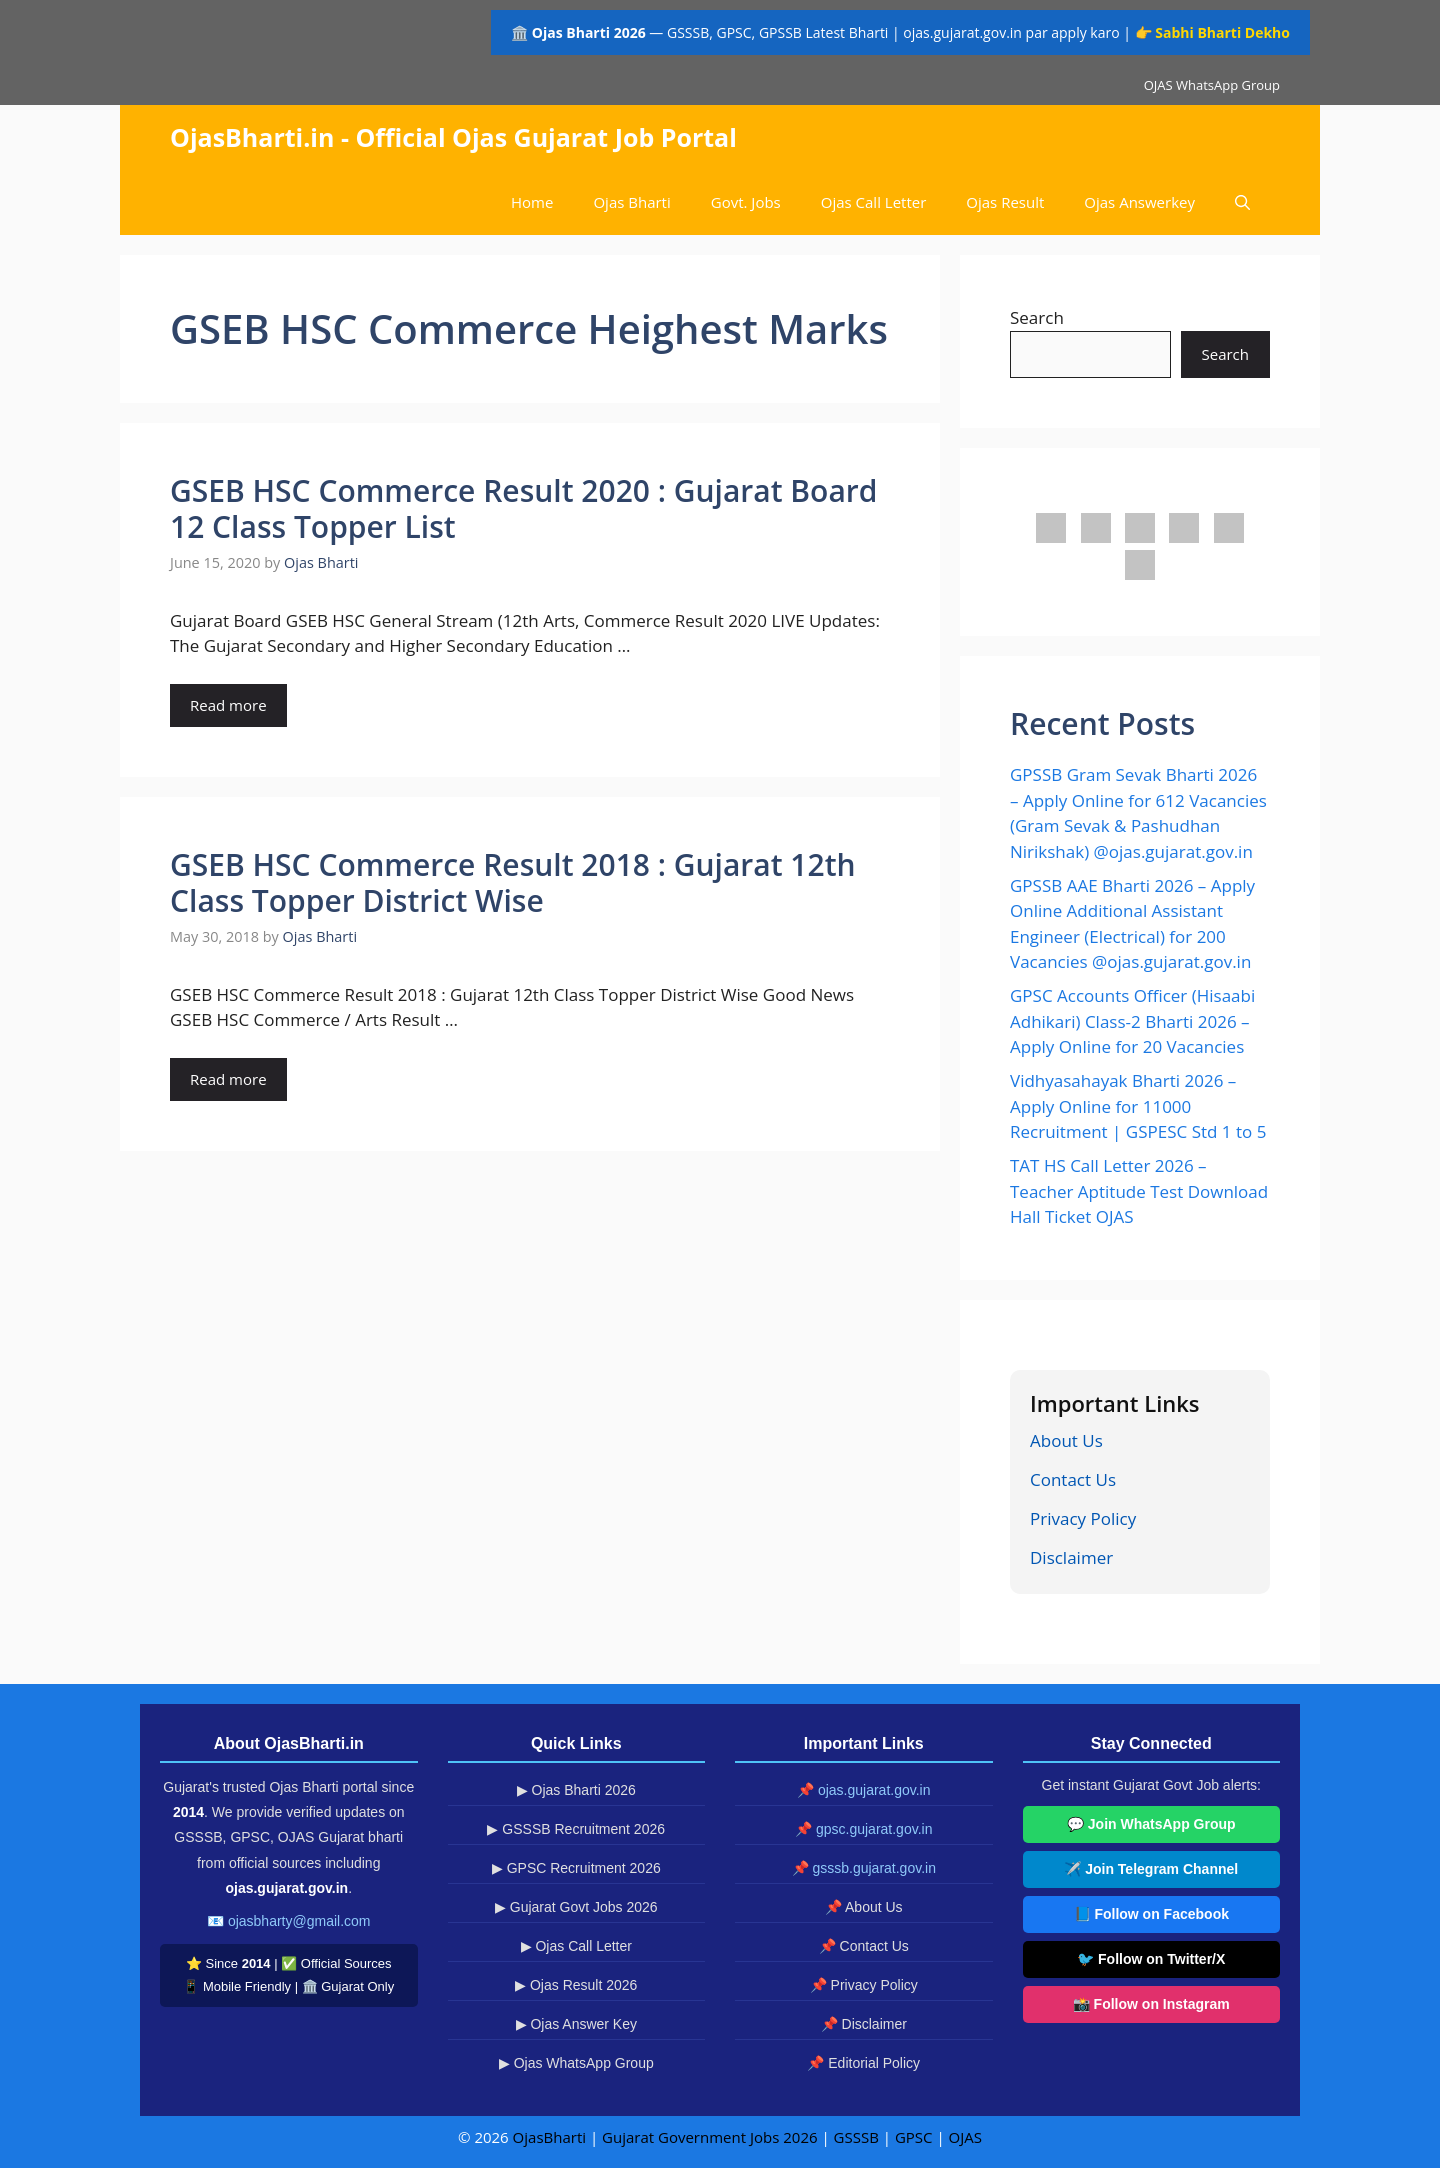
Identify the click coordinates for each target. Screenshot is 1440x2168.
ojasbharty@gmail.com (299, 1921)
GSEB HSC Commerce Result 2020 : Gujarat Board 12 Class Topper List (523, 508)
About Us (1066, 1440)
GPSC (914, 2137)
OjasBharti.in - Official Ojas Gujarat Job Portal (453, 137)
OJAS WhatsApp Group (1212, 85)
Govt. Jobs (746, 202)
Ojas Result (1005, 202)
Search (1037, 317)
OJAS (965, 2137)
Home (532, 202)
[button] (1242, 202)
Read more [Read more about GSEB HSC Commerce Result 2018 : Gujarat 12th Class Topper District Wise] (228, 1079)
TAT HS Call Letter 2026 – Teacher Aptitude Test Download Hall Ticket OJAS (1139, 1191)
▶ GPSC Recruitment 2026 (576, 1868)
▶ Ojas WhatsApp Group (576, 2063)
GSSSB (856, 2137)
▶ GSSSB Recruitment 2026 (576, 1829)
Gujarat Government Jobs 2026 (709, 2137)
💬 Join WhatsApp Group (1151, 1824)
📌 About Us (864, 1907)
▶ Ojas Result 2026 (576, 1985)
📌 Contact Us (864, 1946)
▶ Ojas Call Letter (576, 1946)
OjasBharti (549, 2137)
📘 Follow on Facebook (1151, 1914)
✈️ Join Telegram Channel (1151, 1869)
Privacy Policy (1083, 1518)
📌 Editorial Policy (863, 2063)
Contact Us (1073, 1479)
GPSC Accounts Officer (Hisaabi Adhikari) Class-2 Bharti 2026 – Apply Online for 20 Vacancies (1132, 1021)
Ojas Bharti (631, 202)
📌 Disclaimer (864, 2024)
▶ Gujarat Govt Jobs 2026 (576, 1907)
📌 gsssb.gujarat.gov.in (864, 1868)
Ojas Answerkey (1139, 202)
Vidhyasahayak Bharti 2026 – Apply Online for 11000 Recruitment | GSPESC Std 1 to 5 (1138, 1106)
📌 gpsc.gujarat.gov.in (863, 1829)
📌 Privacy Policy (864, 1985)
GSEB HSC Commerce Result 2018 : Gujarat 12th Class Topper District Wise (513, 882)
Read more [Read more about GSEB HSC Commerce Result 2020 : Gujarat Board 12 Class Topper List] (228, 705)
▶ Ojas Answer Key (577, 2024)
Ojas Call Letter (874, 202)
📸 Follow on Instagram (1151, 2004)
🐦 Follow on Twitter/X (1151, 1959)
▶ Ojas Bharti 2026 (576, 1790)
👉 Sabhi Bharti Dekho (1212, 32)
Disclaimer (1071, 1557)
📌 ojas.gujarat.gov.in (863, 1790)
